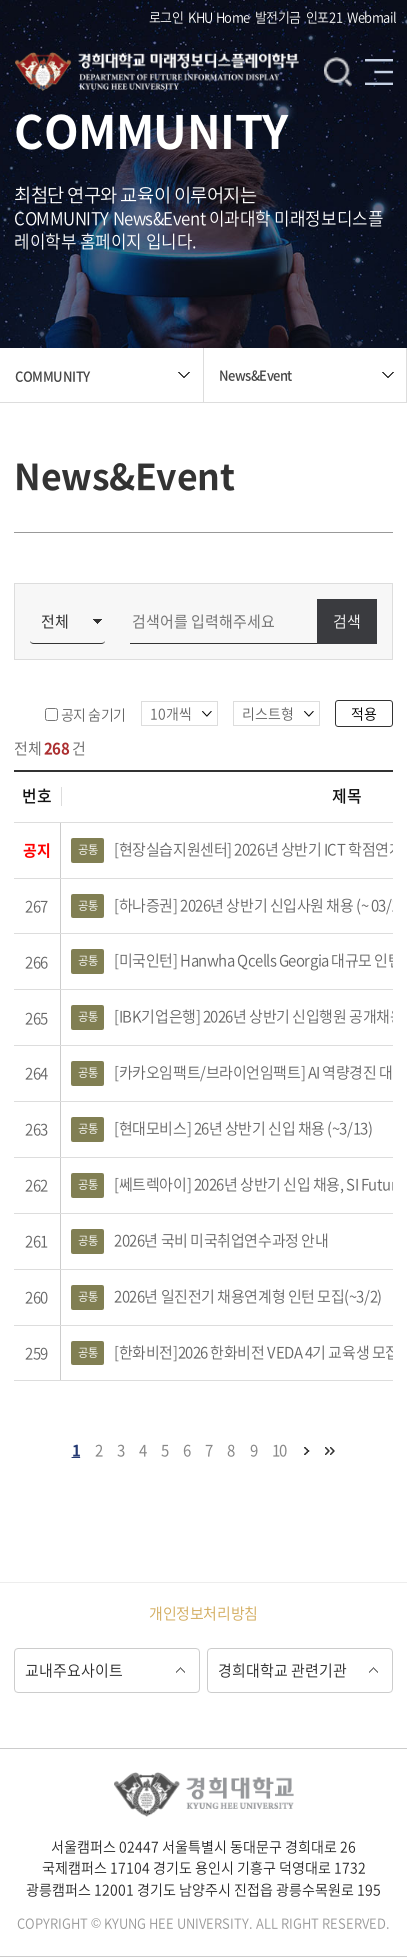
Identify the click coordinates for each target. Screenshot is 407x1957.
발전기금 (278, 16)
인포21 (324, 16)
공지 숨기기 (93, 714)
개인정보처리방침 (203, 1613)
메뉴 (379, 72)
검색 (338, 72)
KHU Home (218, 16)
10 (279, 1450)
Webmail (372, 16)
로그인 (166, 16)
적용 (364, 713)
